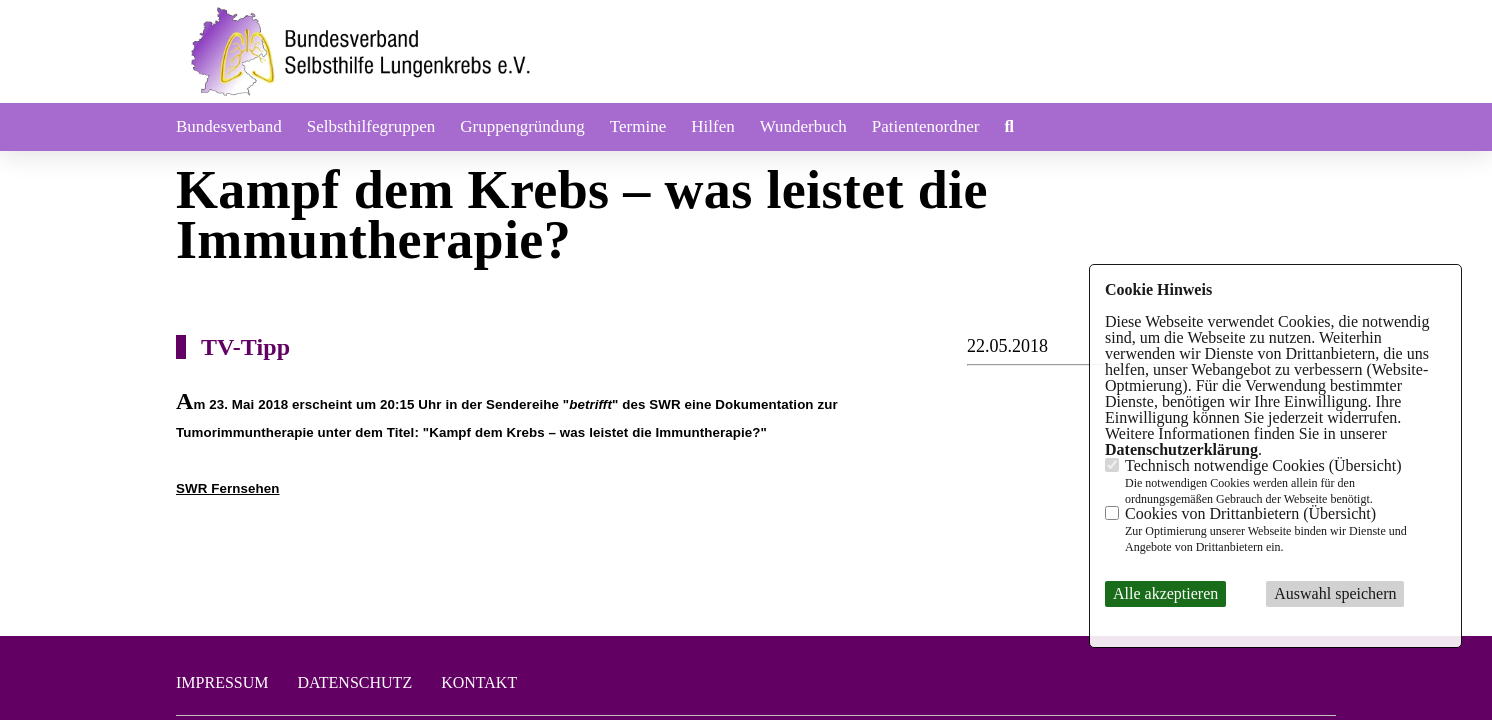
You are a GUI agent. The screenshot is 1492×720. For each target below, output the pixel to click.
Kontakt (479, 682)
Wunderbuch (803, 126)
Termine (638, 126)
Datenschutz (354, 682)
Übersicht (1365, 465)
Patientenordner (926, 126)
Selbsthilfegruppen (371, 126)
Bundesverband (229, 126)
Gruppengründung (522, 126)
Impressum (222, 682)
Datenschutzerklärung (1181, 449)
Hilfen (712, 126)
